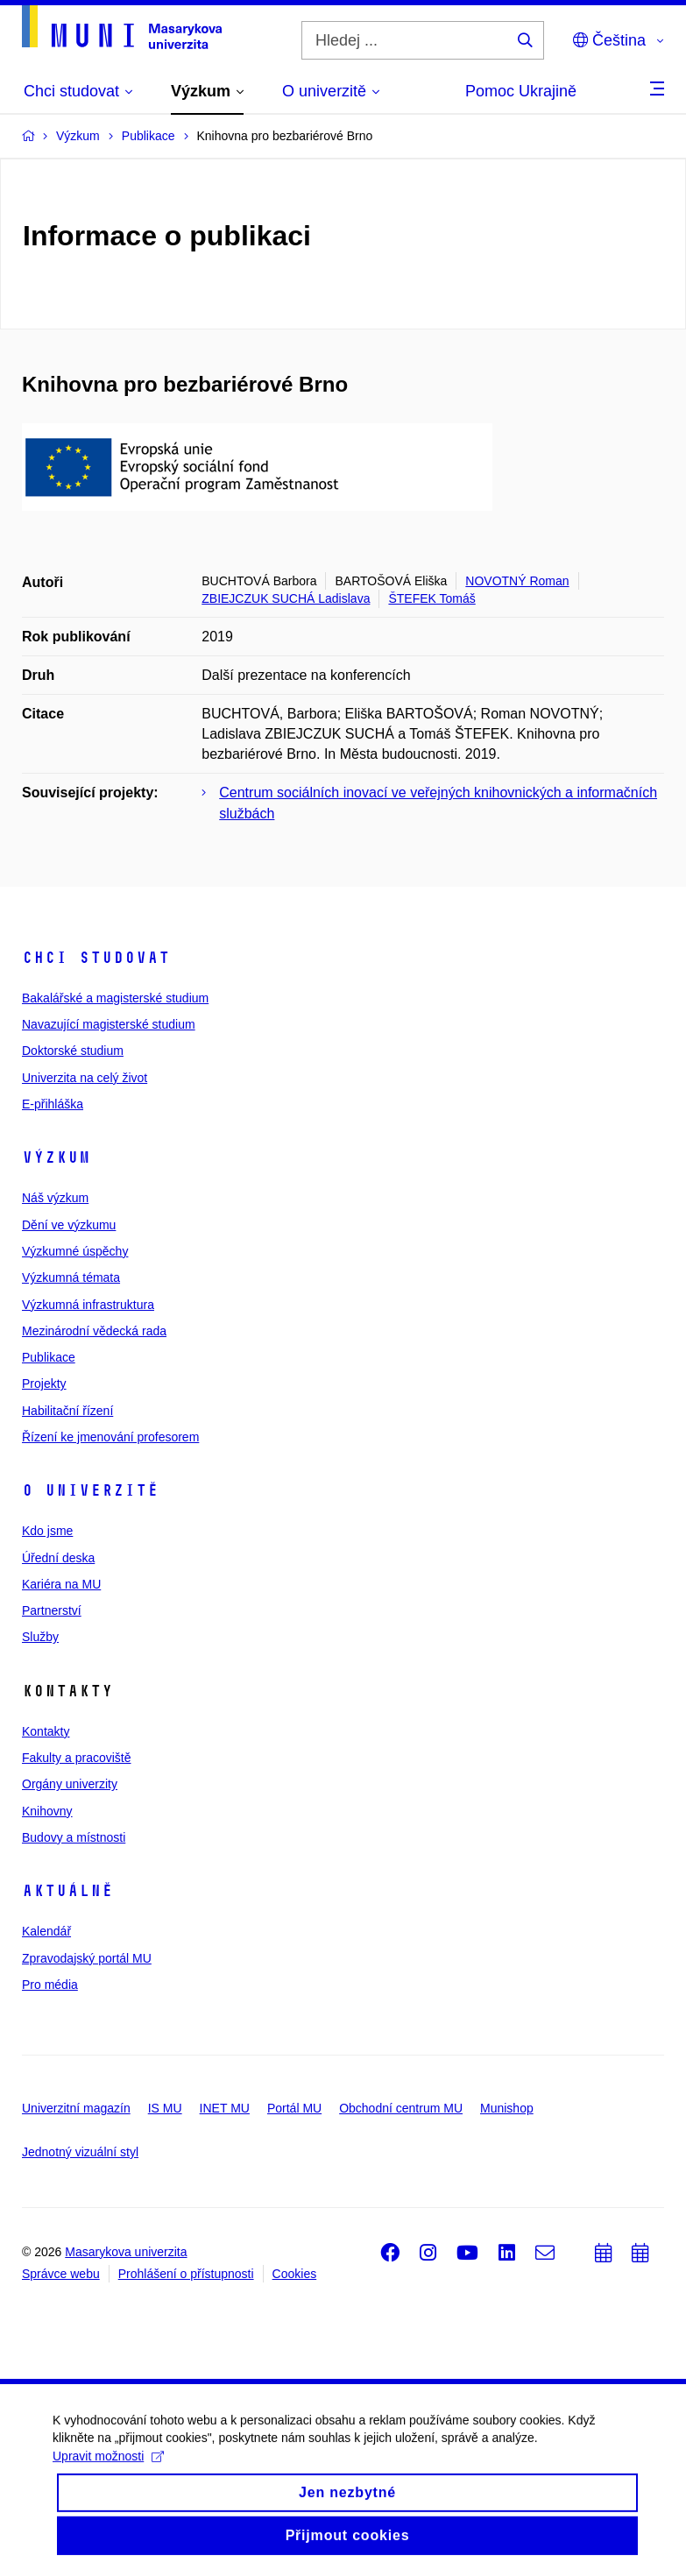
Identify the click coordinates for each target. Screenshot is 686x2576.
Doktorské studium (73, 1051)
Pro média (50, 1985)
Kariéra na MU (61, 1584)
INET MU (225, 2108)
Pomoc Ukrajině (520, 91)
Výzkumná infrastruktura (88, 1305)
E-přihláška (52, 1104)
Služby (40, 1637)
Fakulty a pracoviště (76, 1758)
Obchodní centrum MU (401, 2108)
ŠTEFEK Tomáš (431, 598)
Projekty (44, 1383)
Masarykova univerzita (126, 2252)
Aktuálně (67, 1890)
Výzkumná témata (71, 1277)
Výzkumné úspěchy (75, 1251)
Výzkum (56, 1157)
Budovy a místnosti (73, 1837)
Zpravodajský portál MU (87, 1958)
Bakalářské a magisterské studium (115, 998)
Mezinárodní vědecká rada (94, 1331)
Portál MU (294, 2108)
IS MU (165, 2108)
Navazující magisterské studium (108, 1024)
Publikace (48, 1357)
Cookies (294, 2274)
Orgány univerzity (69, 1784)
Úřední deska (58, 1558)
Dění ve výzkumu (69, 1225)
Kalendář (46, 1931)
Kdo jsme (47, 1531)
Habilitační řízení (67, 1411)
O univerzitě (90, 1490)
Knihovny (47, 1811)
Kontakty (45, 1731)
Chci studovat (96, 957)
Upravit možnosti (108, 2471)
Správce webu (61, 2274)
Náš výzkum (55, 1198)
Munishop (507, 2108)
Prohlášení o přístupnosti (186, 2274)
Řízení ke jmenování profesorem (110, 1437)
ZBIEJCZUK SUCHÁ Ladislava (286, 598)
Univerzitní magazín (76, 2108)
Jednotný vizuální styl (80, 2152)
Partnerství (51, 1610)
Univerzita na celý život (84, 1078)
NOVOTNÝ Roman (517, 581)
